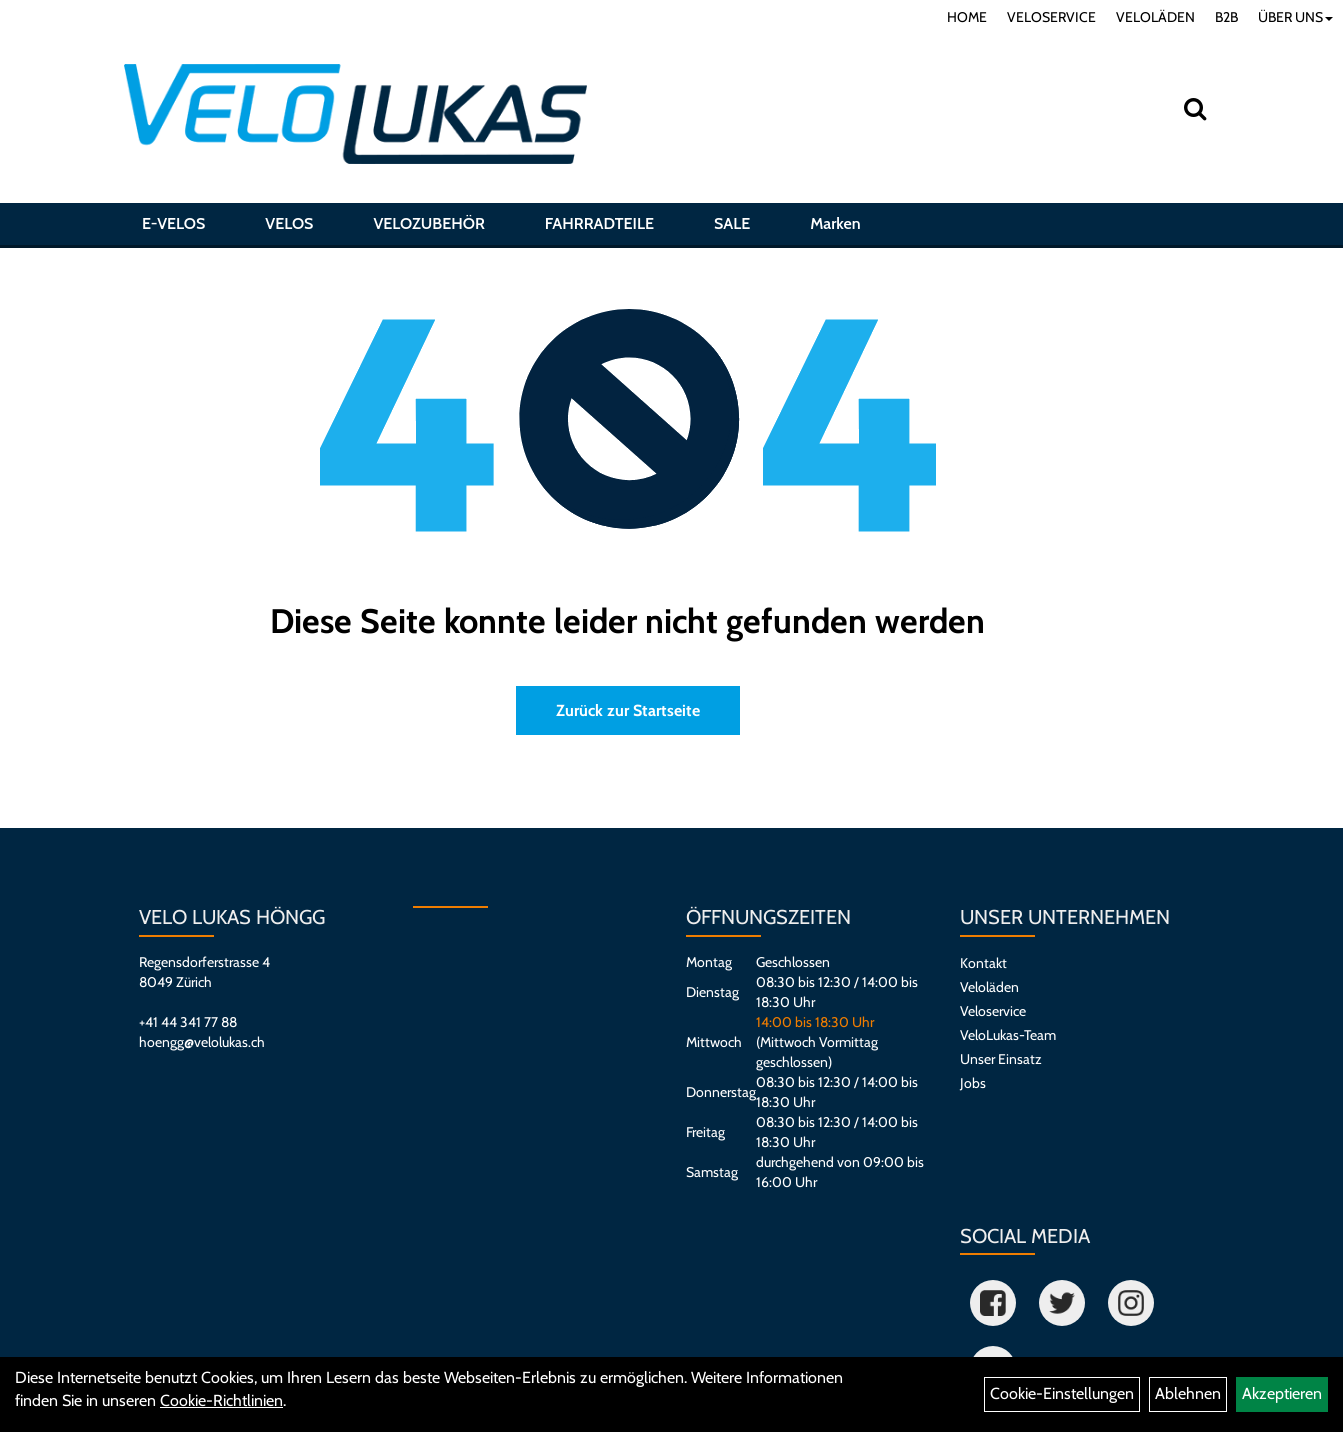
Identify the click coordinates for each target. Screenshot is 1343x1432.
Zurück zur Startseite (628, 710)
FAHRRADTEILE (599, 223)
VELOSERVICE (1051, 17)
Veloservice (993, 1011)
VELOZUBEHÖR (428, 223)
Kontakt (983, 963)
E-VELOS (173, 223)
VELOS (289, 223)
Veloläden (989, 987)
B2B (1226, 17)
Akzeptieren (1282, 1393)
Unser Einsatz (1001, 1059)
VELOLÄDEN (1155, 17)
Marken (835, 223)
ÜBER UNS (1295, 17)
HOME (967, 17)
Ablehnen (1188, 1393)
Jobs (973, 1083)
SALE (732, 223)
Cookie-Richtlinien (221, 1400)
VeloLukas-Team (1008, 1035)
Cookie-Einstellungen (1062, 1393)
